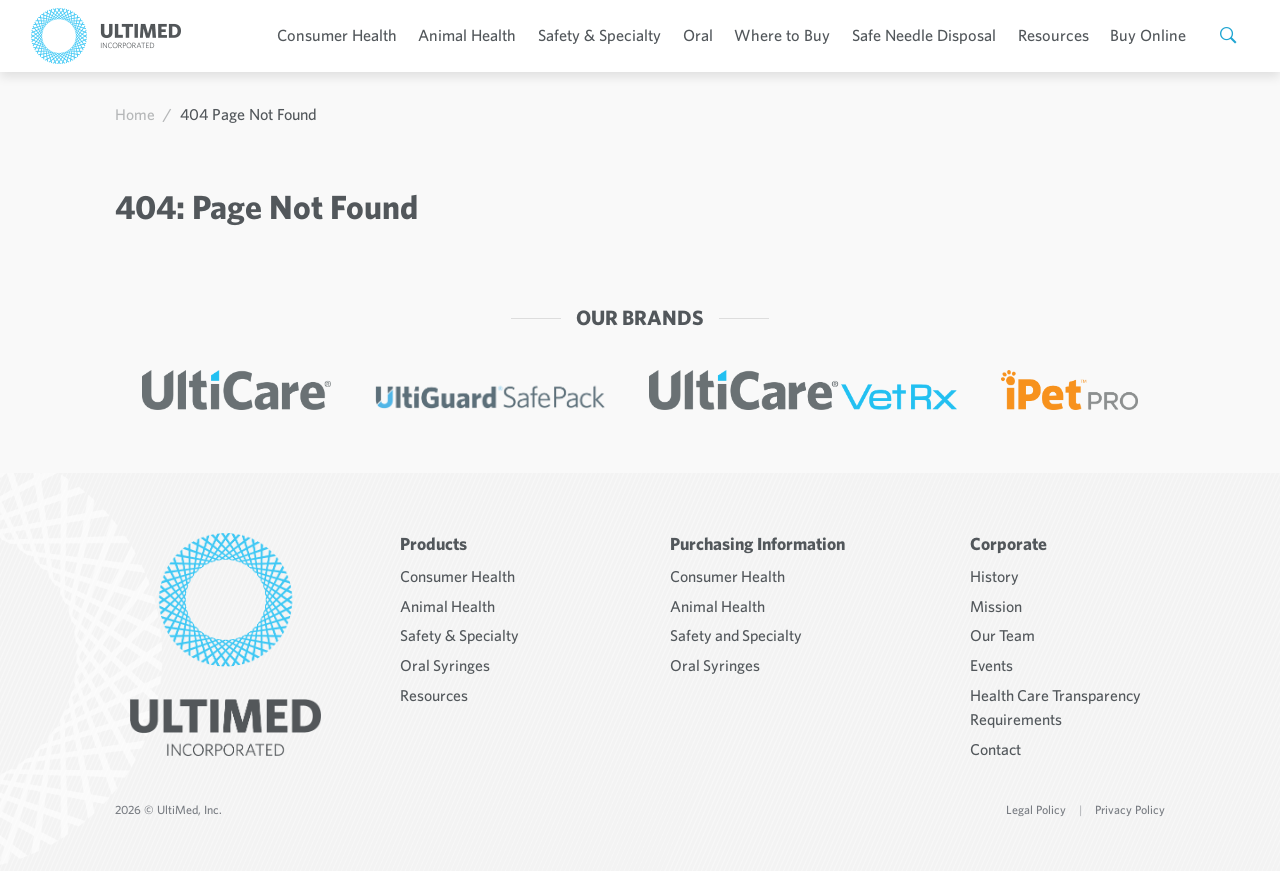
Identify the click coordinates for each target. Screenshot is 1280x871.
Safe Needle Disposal (935, 35)
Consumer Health (365, 35)
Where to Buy (798, 35)
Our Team (1003, 630)
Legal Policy (1036, 801)
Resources (1061, 35)
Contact (996, 741)
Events (992, 659)
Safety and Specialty (738, 630)
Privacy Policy (1130, 801)
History (994, 572)
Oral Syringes (445, 659)
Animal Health (491, 35)
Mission (996, 601)
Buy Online (1152, 35)
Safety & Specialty (620, 35)
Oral (717, 35)
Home (135, 114)
